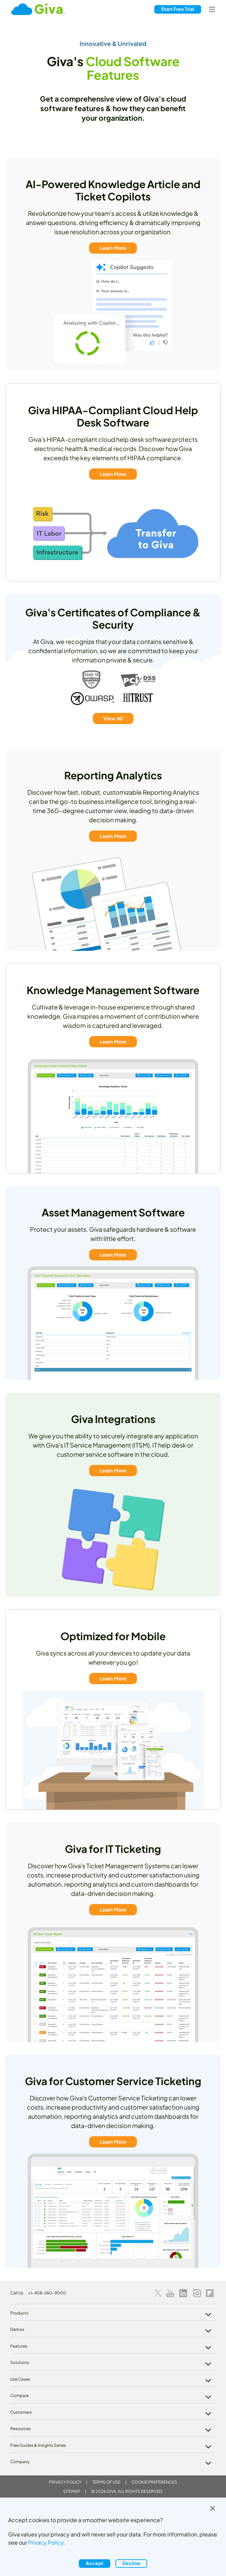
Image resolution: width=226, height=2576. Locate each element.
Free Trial (177, 9)
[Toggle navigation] (212, 9)
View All (113, 718)
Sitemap (71, 2491)
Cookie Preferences (154, 2482)
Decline (131, 2563)
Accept (94, 2563)
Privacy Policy (65, 2482)
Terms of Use (106, 2482)
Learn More (113, 248)
